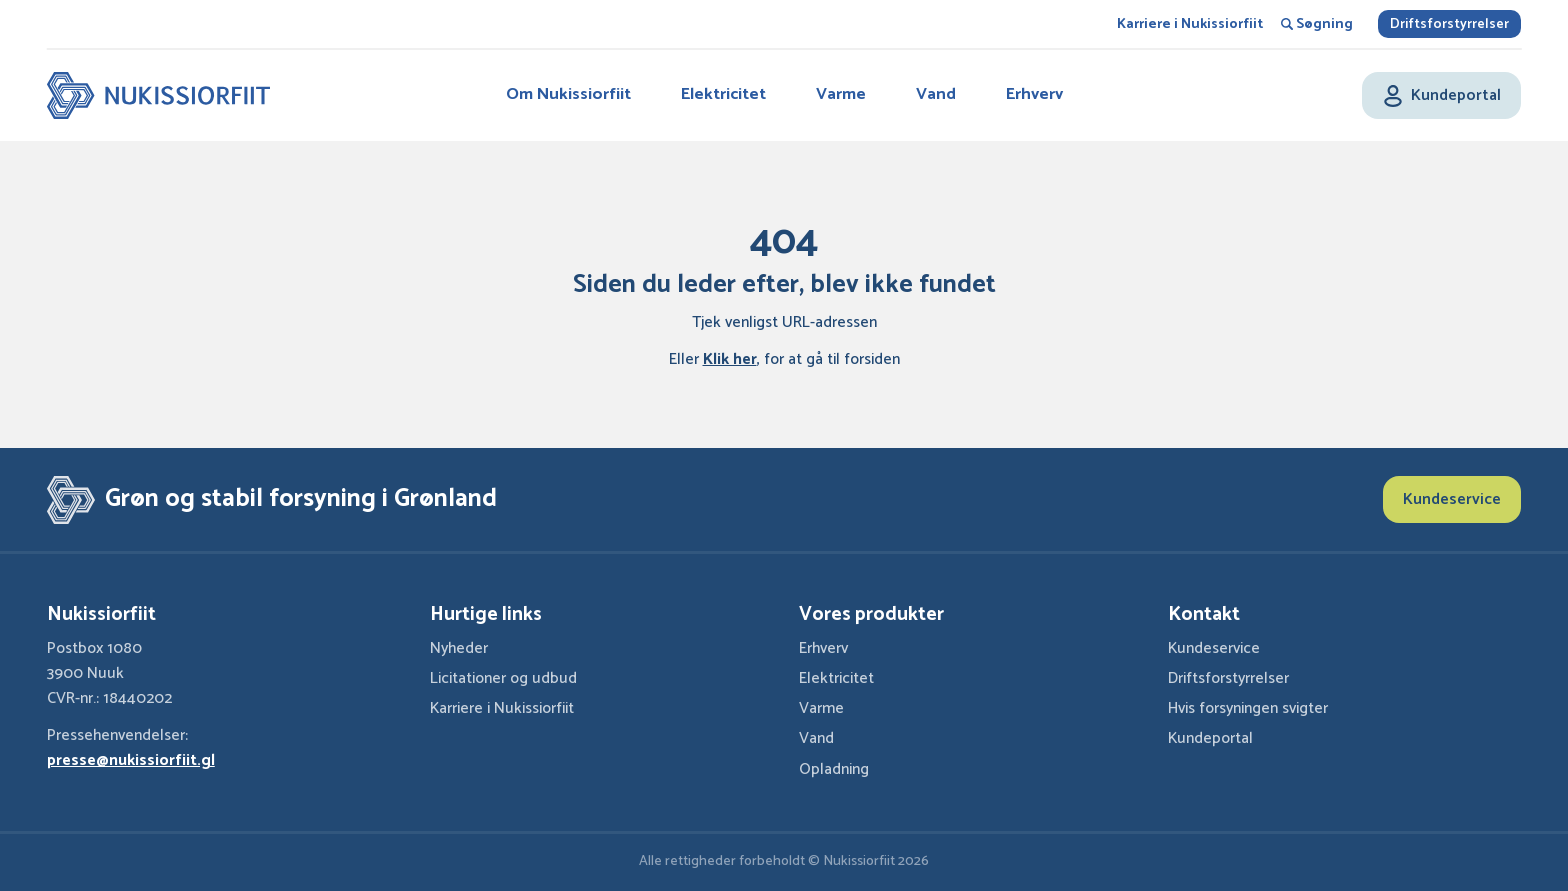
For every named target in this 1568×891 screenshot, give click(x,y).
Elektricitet (723, 94)
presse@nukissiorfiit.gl (131, 761)
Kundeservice (1452, 499)
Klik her (730, 360)
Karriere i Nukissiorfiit (1190, 24)
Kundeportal (1210, 739)
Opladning (834, 770)
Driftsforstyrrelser (1449, 24)
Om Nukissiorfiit (568, 94)
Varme (841, 94)
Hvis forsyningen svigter (1248, 709)
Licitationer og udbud (503, 679)
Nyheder (459, 649)
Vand (936, 94)
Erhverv (1034, 94)
